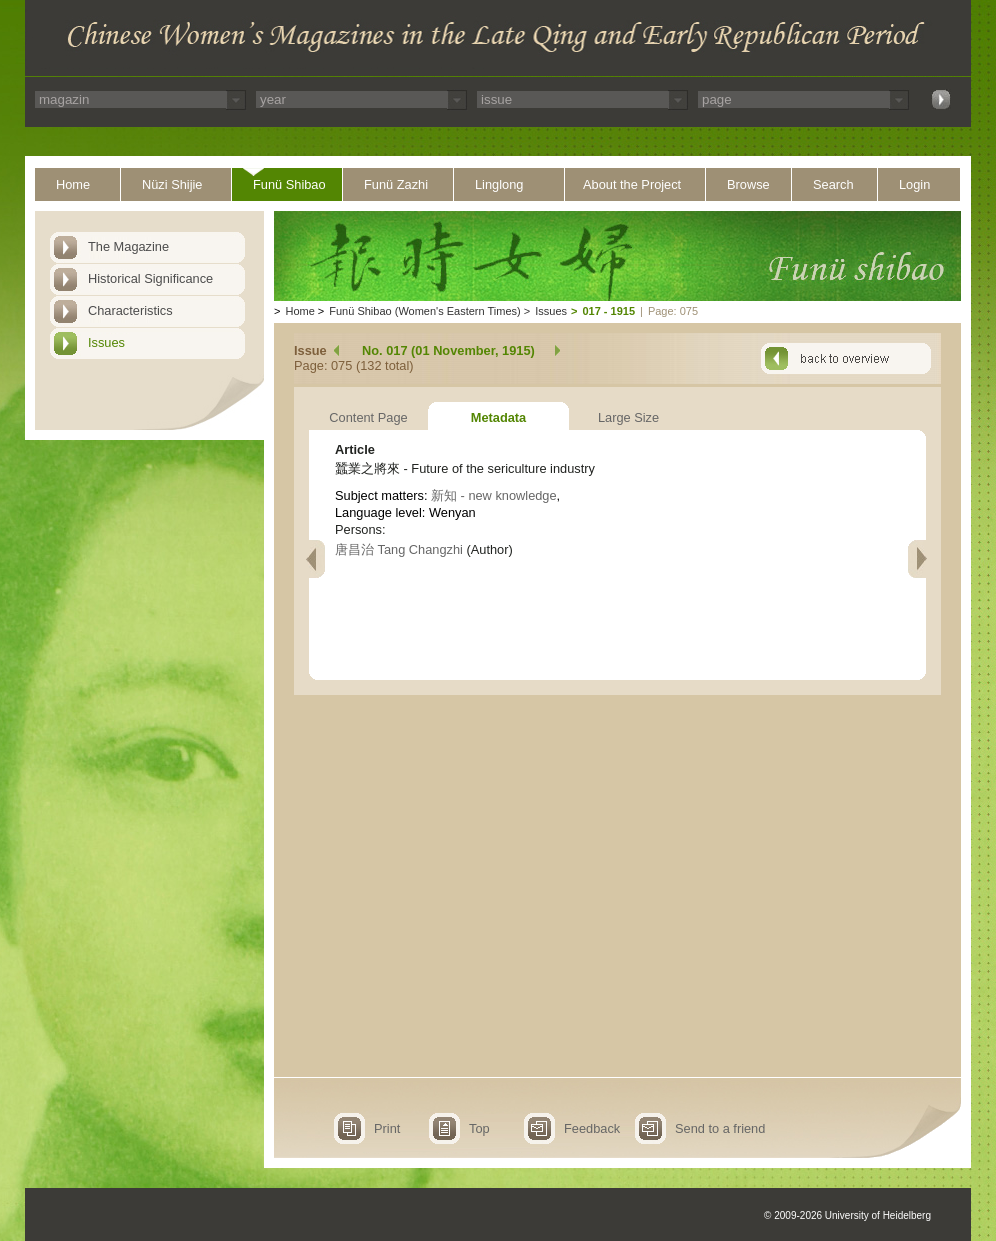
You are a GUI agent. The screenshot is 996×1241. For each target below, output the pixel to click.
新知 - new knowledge (494, 495)
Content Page (368, 417)
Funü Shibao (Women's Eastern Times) (424, 311)
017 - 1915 (608, 311)
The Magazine (128, 246)
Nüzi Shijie (172, 184)
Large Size (628, 417)
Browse (748, 184)
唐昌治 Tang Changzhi (399, 549)
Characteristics (130, 310)
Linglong (499, 184)
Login (914, 184)
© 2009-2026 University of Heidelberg (847, 1215)
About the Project (632, 184)
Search (833, 184)
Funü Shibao (289, 184)
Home (73, 184)
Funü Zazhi (396, 184)
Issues (106, 342)
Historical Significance (150, 278)
